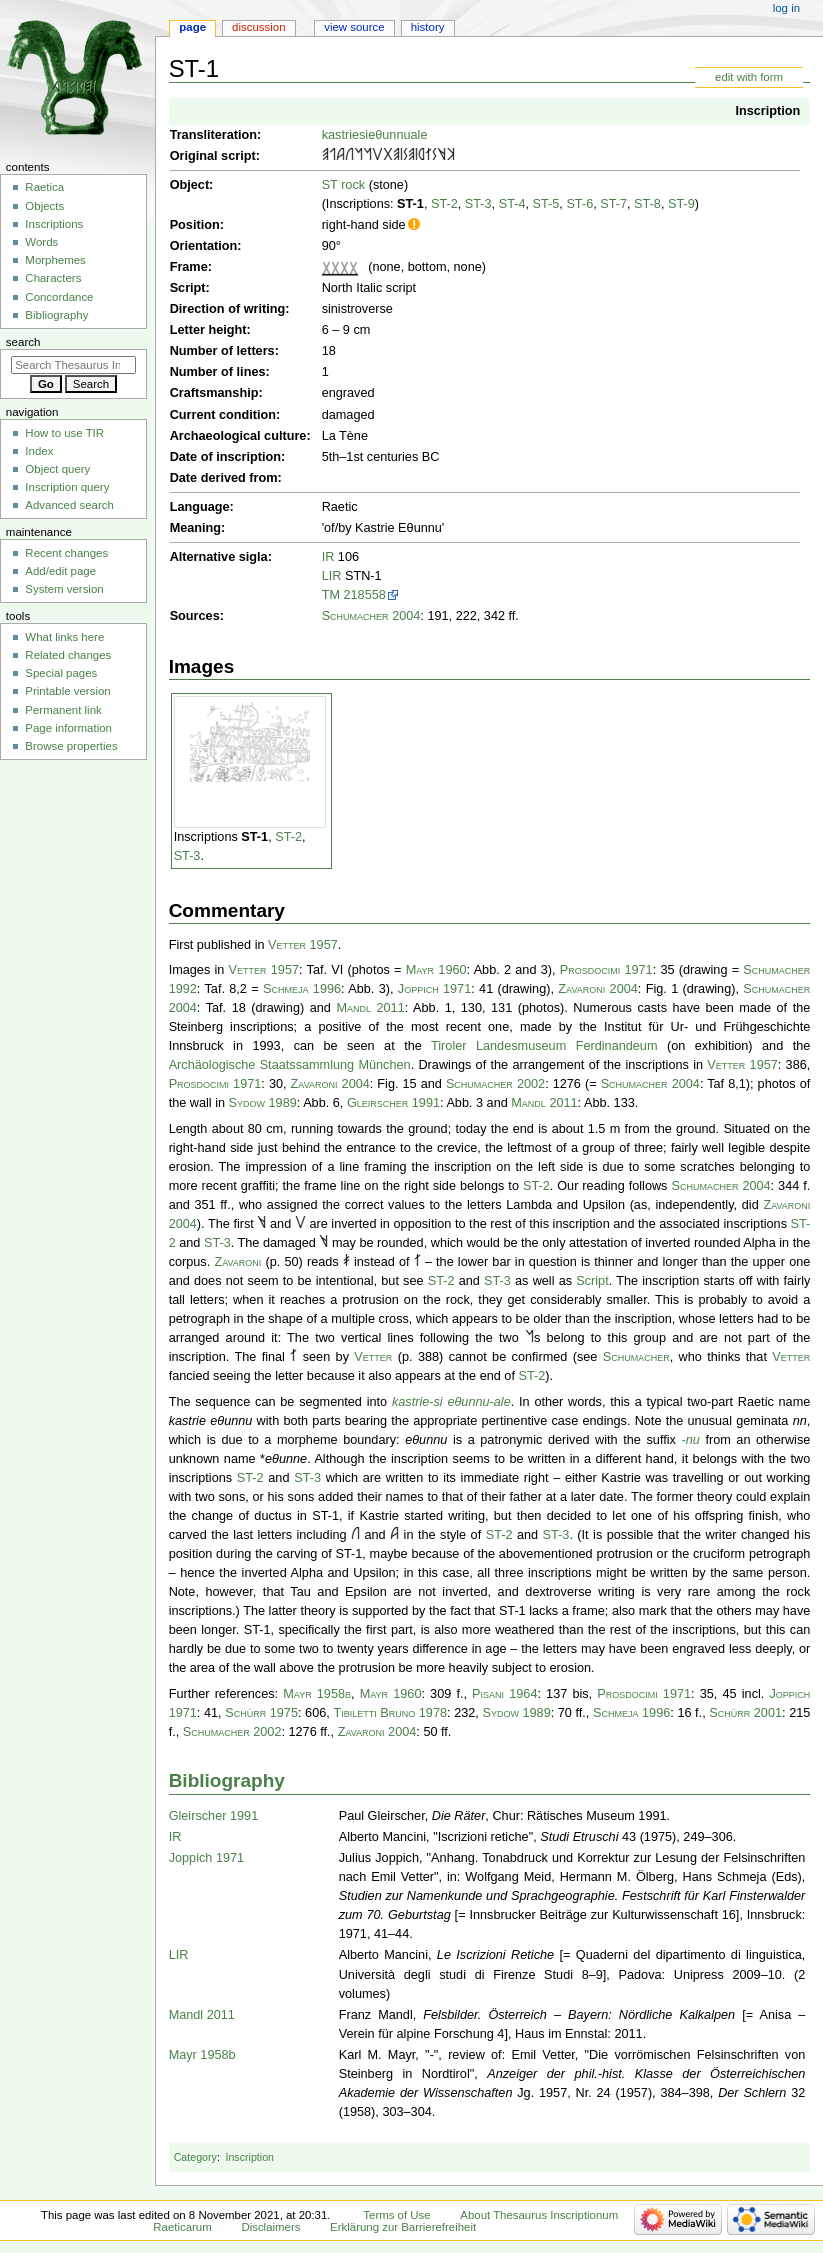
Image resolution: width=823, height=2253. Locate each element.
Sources (195, 616)
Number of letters (222, 351)
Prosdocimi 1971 (606, 970)
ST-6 (579, 204)
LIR (332, 576)
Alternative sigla (219, 557)
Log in (786, 8)
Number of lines (218, 372)
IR (328, 557)
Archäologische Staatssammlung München (290, 1065)
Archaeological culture (238, 436)
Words (41, 242)
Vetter (373, 1357)
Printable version (67, 691)
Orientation (204, 246)
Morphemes (55, 260)
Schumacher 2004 (371, 616)
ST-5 (546, 204)
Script (188, 288)
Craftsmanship (214, 393)
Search (23, 342)
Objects (44, 206)
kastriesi (345, 135)
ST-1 (410, 204)
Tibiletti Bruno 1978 (390, 1713)
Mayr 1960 (436, 970)
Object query (57, 469)
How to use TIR (64, 433)
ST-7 (613, 204)
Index (39, 451)
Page (192, 27)
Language (200, 507)
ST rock (343, 185)
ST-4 (512, 204)
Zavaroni (237, 1262)
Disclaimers (270, 2227)
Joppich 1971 (434, 989)
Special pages (61, 673)
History (428, 27)
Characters (53, 278)
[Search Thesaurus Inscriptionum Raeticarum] (73, 365)
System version (64, 589)
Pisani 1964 (504, 1694)
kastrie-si (417, 1402)
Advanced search (69, 505)
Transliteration (213, 135)
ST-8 (647, 204)
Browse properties (71, 746)
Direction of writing (228, 309)
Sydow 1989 (263, 1103)
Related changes (68, 655)
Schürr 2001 (745, 1713)
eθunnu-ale (478, 1402)
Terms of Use (396, 2215)
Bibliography (227, 1780)
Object (189, 185)
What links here (64, 637)
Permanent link (63, 710)
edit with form (749, 77)
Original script (213, 156)
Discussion (258, 27)
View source (354, 27)
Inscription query (67, 487)
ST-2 (444, 204)
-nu (690, 1440)
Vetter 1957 (303, 945)
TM (331, 595)
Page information (68, 728)
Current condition (223, 415)
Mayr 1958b (317, 1694)
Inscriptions (54, 224)
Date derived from (224, 478)
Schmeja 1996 (302, 989)
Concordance (59, 297)
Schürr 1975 (261, 1713)
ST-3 (478, 204)
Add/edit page (60, 571)
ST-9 (681, 204)
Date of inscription (225, 457)
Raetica (44, 187)
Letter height (208, 330)
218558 (365, 595)
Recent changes (66, 553)
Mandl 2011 (370, 1008)
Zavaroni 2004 (598, 989)
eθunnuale (397, 135)
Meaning (195, 528)
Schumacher (636, 1357)
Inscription (767, 111)
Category (195, 2157)
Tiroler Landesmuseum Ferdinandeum (544, 1046)
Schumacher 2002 (495, 1084)
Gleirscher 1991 (393, 1103)
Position (195, 225)
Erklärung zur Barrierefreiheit (403, 2227)
